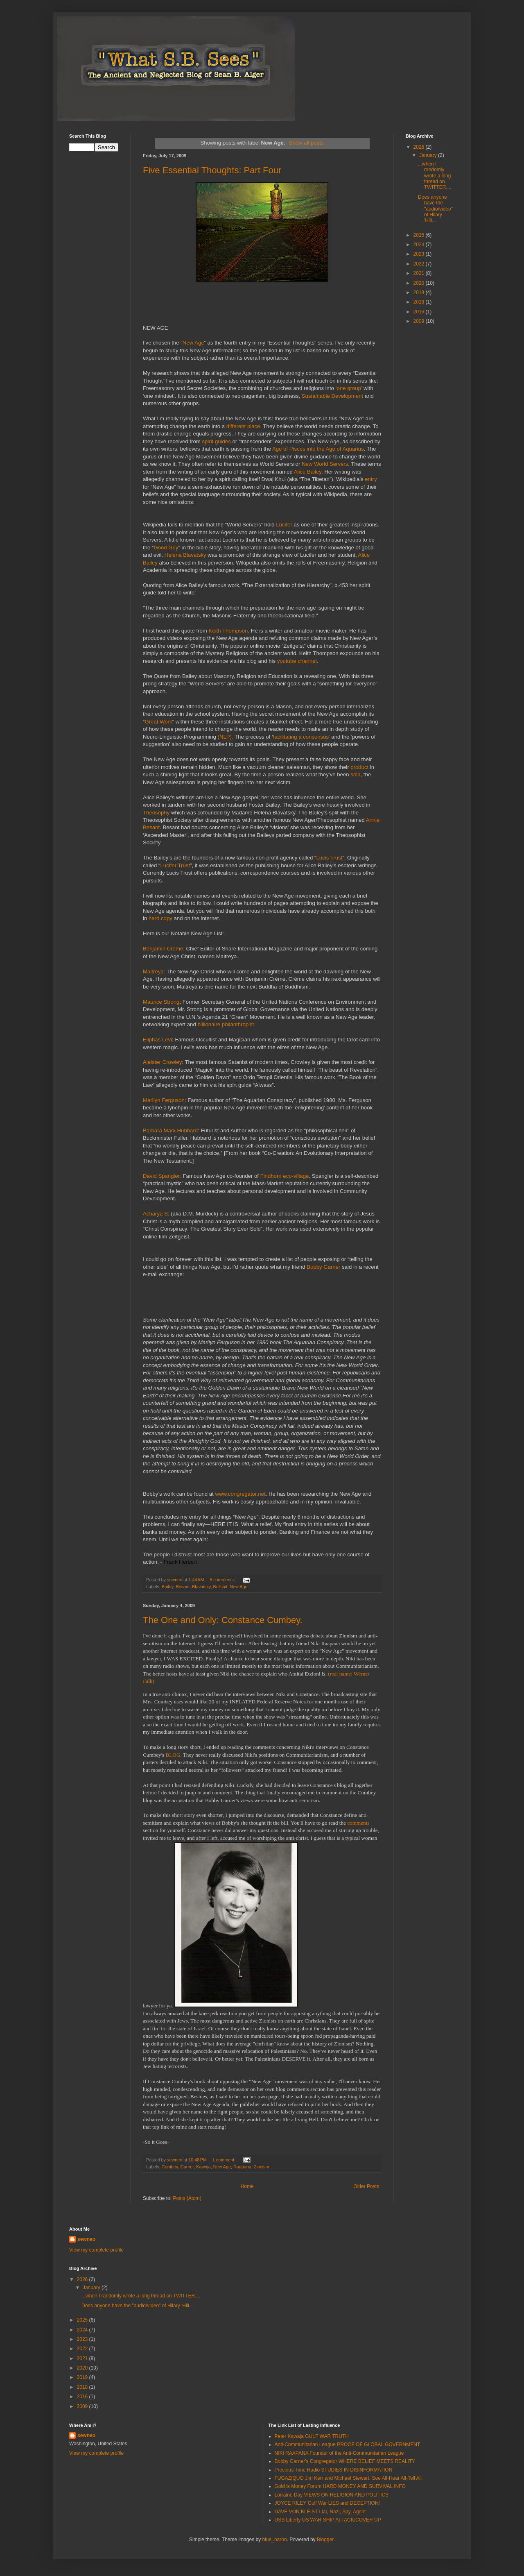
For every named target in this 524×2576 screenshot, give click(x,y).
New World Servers (325, 464)
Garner (187, 2166)
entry (371, 479)
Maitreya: (155, 971)
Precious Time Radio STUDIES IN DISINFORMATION (334, 2470)
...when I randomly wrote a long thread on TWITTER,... (435, 175)
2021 (419, 273)
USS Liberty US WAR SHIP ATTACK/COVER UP (328, 2520)
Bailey (168, 1586)
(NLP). (225, 737)
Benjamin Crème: (164, 949)
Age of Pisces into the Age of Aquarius (318, 449)
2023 (419, 254)
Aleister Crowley (162, 1062)
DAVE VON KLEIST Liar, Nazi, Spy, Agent (320, 2512)
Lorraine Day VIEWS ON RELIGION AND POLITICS (332, 2495)
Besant (183, 1586)
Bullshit (220, 1586)
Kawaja (203, 2166)
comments (358, 1823)
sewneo (86, 2239)
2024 (419, 244)
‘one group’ (349, 388)
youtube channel (297, 661)
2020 (419, 283)
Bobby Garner (323, 1267)
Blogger (325, 2539)
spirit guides (216, 441)
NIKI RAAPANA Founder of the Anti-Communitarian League (339, 2453)
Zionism (261, 2166)
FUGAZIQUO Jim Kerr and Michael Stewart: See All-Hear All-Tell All (348, 2478)
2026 (419, 147)
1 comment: (224, 2159)
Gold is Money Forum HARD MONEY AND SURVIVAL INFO (340, 2486)
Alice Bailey (307, 472)
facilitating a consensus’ (301, 737)
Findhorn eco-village (284, 1176)
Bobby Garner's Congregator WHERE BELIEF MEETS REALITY (345, 2461)
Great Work (158, 722)
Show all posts (306, 143)
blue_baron (274, 2539)
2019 (419, 292)
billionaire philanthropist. (226, 1024)
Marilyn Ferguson (164, 1100)
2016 (419, 312)
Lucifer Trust (175, 865)
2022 (419, 264)
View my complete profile (96, 2250)
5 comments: (223, 1579)
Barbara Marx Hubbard (170, 1130)
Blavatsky (201, 1586)
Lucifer (284, 525)
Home (247, 2186)
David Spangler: (163, 1176)
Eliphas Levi (157, 1039)
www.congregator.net (240, 1494)
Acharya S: (157, 1214)
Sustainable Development (332, 396)
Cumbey (170, 2166)
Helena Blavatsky (185, 555)
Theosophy (156, 813)
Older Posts (366, 2186)
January (428, 155)
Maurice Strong (161, 1002)
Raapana (242, 2166)
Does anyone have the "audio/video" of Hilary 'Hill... (435, 209)
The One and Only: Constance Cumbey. (223, 1620)
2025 (419, 235)
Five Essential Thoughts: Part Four (212, 170)
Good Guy (166, 547)
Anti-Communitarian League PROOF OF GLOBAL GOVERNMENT (347, 2444)
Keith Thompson (228, 631)
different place (243, 426)
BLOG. (174, 1755)
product (359, 767)
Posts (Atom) (187, 2198)
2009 (419, 321)
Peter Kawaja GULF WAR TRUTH (312, 2436)
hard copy (160, 918)
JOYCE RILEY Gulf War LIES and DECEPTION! (327, 2503)
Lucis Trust (329, 858)
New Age (193, 343)
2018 (419, 302)
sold (355, 774)
